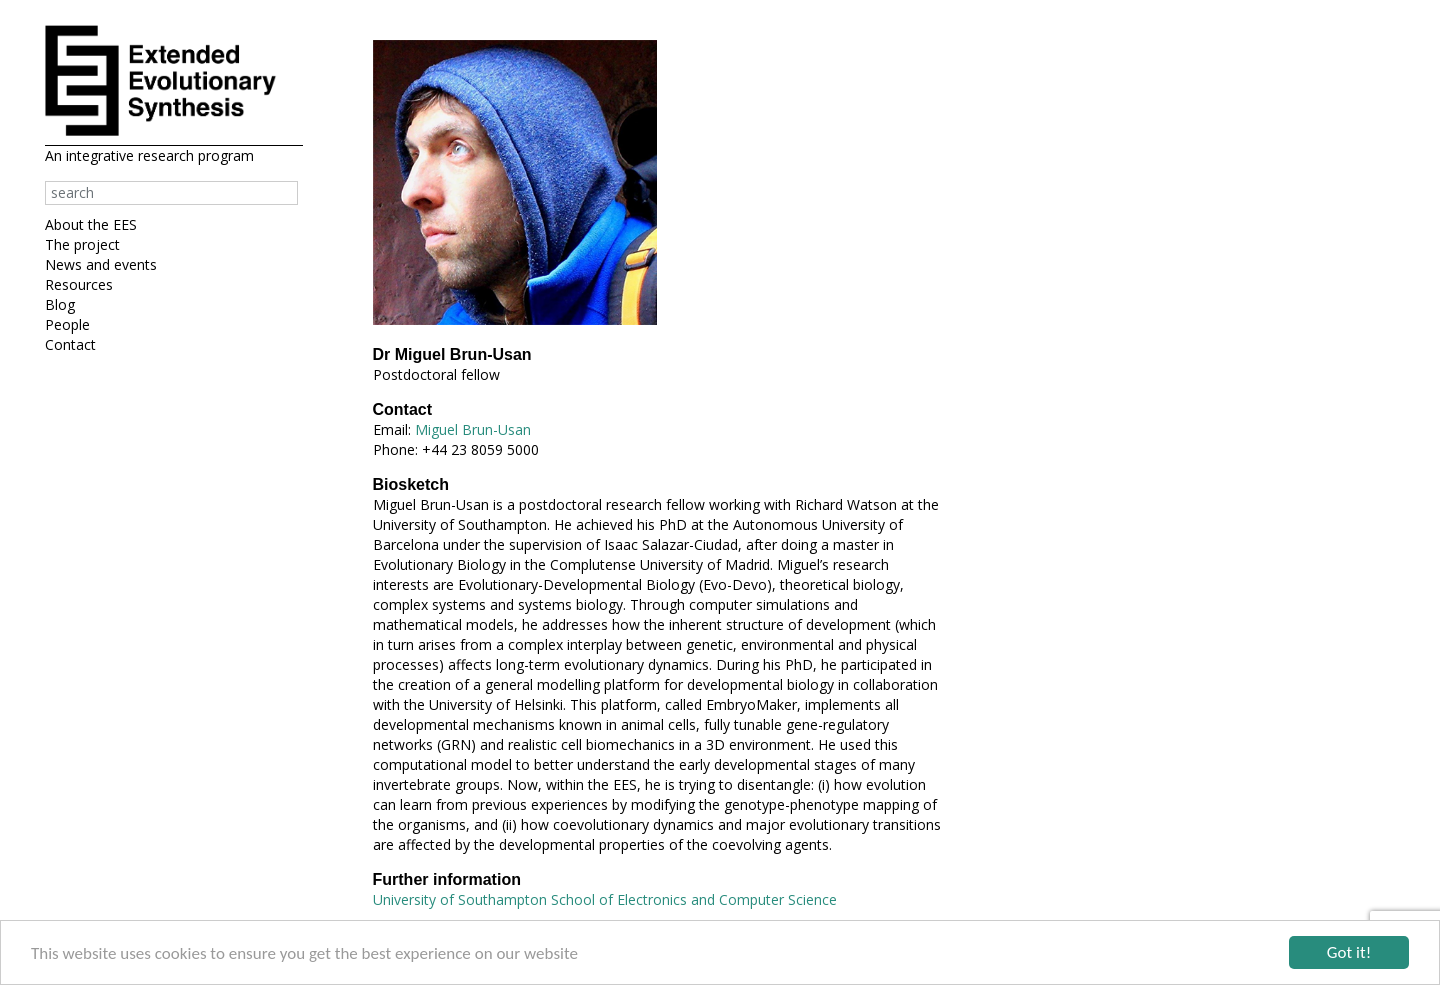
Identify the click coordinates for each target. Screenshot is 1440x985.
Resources (79, 284)
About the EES (91, 224)
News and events (101, 264)
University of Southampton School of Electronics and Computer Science (605, 899)
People (67, 324)
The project (82, 244)
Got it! (1349, 953)
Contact (70, 344)
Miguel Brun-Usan (473, 429)
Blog (60, 304)
